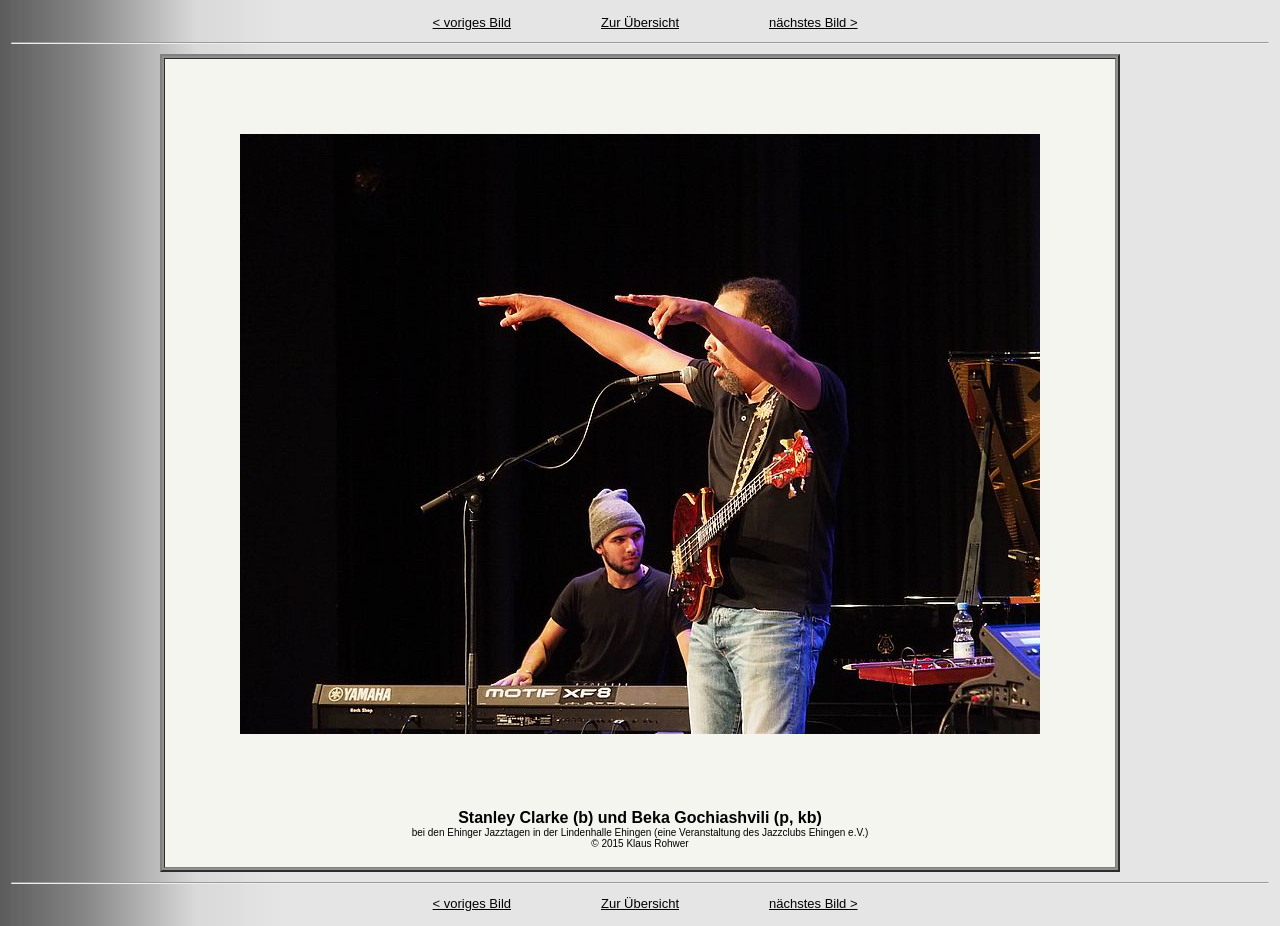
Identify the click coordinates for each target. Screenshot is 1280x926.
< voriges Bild (472, 22)
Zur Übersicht (640, 22)
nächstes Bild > (813, 22)
